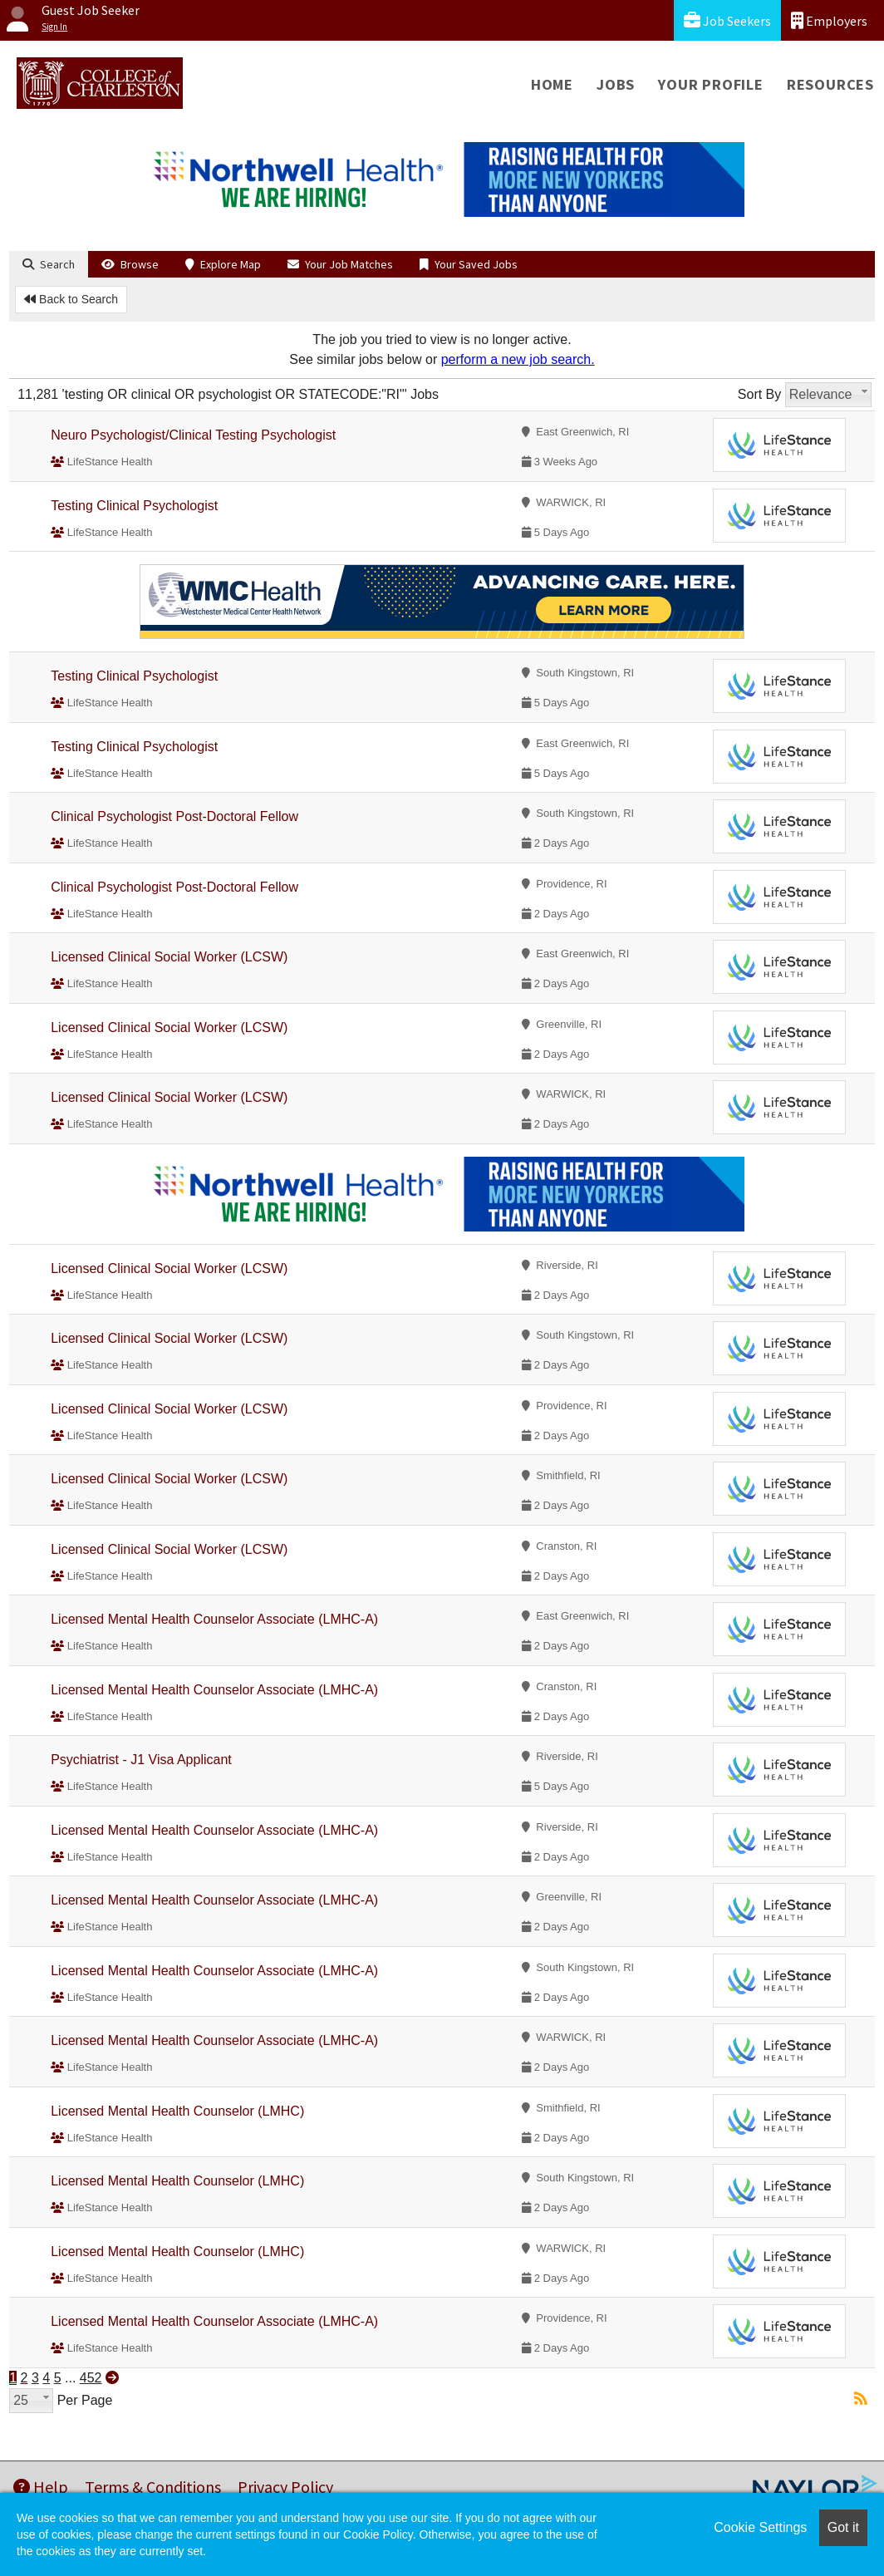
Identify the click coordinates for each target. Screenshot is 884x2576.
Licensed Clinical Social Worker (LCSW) (169, 957)
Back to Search (71, 299)
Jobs (616, 84)
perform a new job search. (518, 359)
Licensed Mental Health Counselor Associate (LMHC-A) (214, 1619)
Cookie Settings (760, 2527)
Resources (830, 84)
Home (552, 84)
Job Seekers (727, 20)
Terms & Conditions (153, 2486)
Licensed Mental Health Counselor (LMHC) (177, 2111)
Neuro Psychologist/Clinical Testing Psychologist (193, 435)
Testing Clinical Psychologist (134, 506)
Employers (829, 20)
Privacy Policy (285, 2486)
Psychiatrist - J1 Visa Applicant (141, 1760)
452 (91, 2378)
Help (40, 2486)
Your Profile (711, 84)
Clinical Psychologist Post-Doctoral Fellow (174, 816)
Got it (843, 2527)
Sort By (759, 394)
